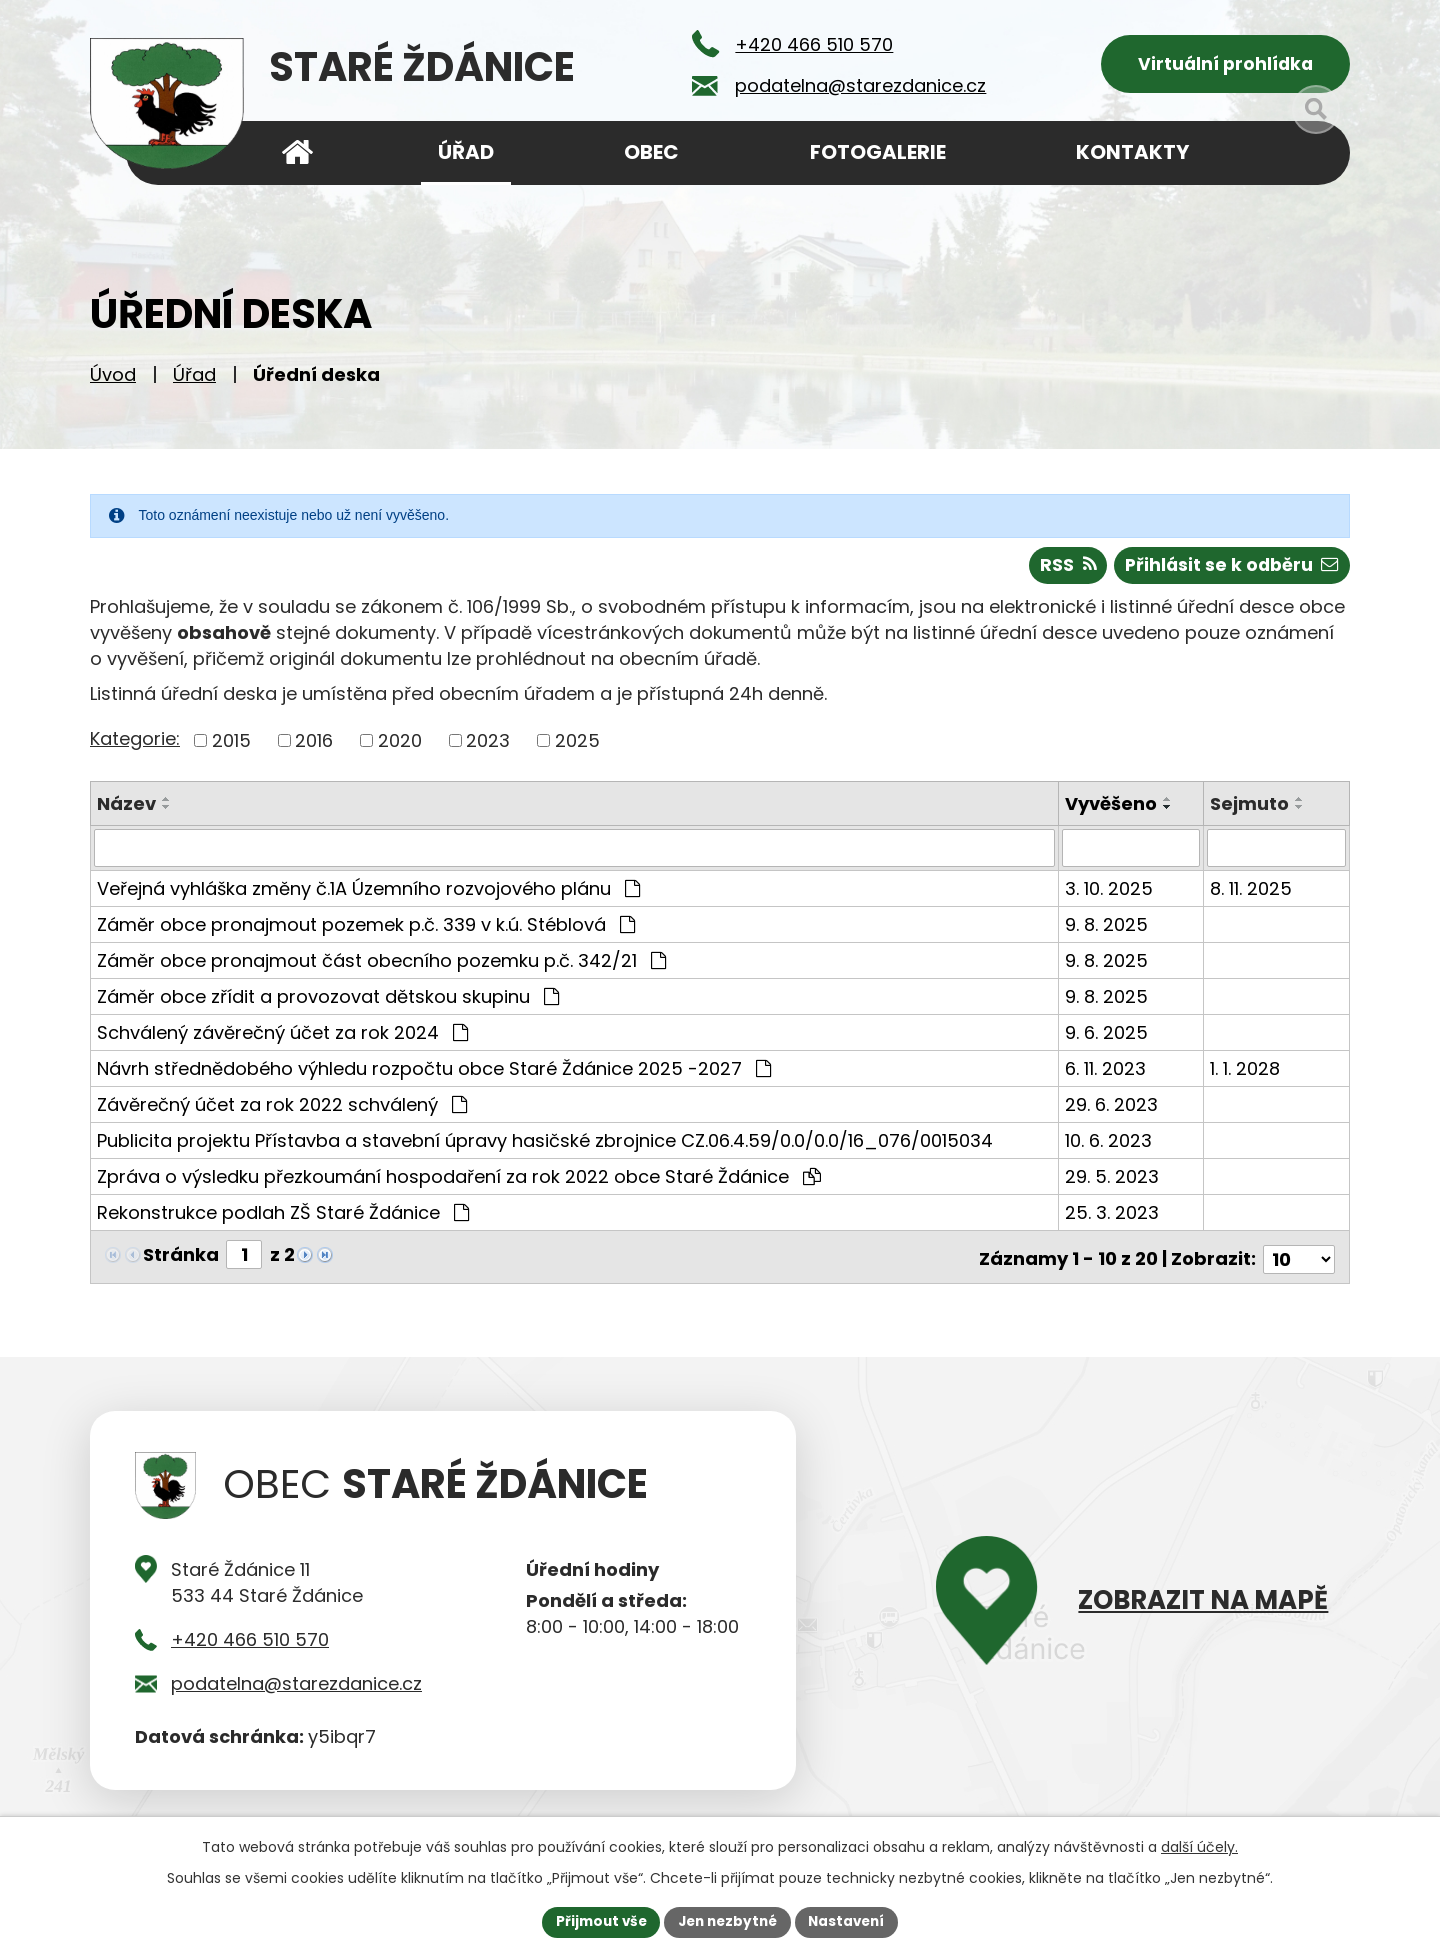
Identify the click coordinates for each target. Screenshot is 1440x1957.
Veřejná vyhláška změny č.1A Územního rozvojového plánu (368, 893)
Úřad (194, 380)
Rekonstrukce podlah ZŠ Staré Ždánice (283, 1217)
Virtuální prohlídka (1225, 65)
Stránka (181, 1259)
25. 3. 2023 (1113, 1217)
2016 (314, 745)
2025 (577, 745)
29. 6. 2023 (1112, 1109)
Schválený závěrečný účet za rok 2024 (282, 1037)
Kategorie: (135, 743)
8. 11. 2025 (1252, 893)
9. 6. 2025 (1107, 1037)
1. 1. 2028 (1246, 1073)
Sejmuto (1250, 808)
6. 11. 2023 (1106, 1073)
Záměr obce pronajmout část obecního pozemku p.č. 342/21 (381, 965)
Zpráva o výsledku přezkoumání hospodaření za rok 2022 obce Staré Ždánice (459, 1181)
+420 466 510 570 (250, 1639)
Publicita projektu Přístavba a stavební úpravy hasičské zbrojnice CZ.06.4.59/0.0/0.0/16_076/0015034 (545, 1145)
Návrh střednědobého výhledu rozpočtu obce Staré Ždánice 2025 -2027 (434, 1073)
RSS (1061, 570)
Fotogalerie (878, 152)
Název (126, 808)
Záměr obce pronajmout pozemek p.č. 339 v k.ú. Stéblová (366, 929)
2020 (400, 745)
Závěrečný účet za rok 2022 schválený (282, 1109)
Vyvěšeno (1112, 808)
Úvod (113, 380)
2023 (488, 745)
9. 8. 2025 (1107, 929)
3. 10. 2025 (1110, 893)
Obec (651, 152)
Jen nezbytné (727, 1921)
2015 (231, 745)
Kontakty (1132, 152)
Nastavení (852, 1921)
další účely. (1199, 1846)
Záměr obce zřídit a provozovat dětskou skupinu (328, 1001)
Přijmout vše (595, 1921)
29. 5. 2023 (1113, 1181)
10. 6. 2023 (1109, 1145)
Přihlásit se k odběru (1229, 570)
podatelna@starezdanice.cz (296, 1683)
